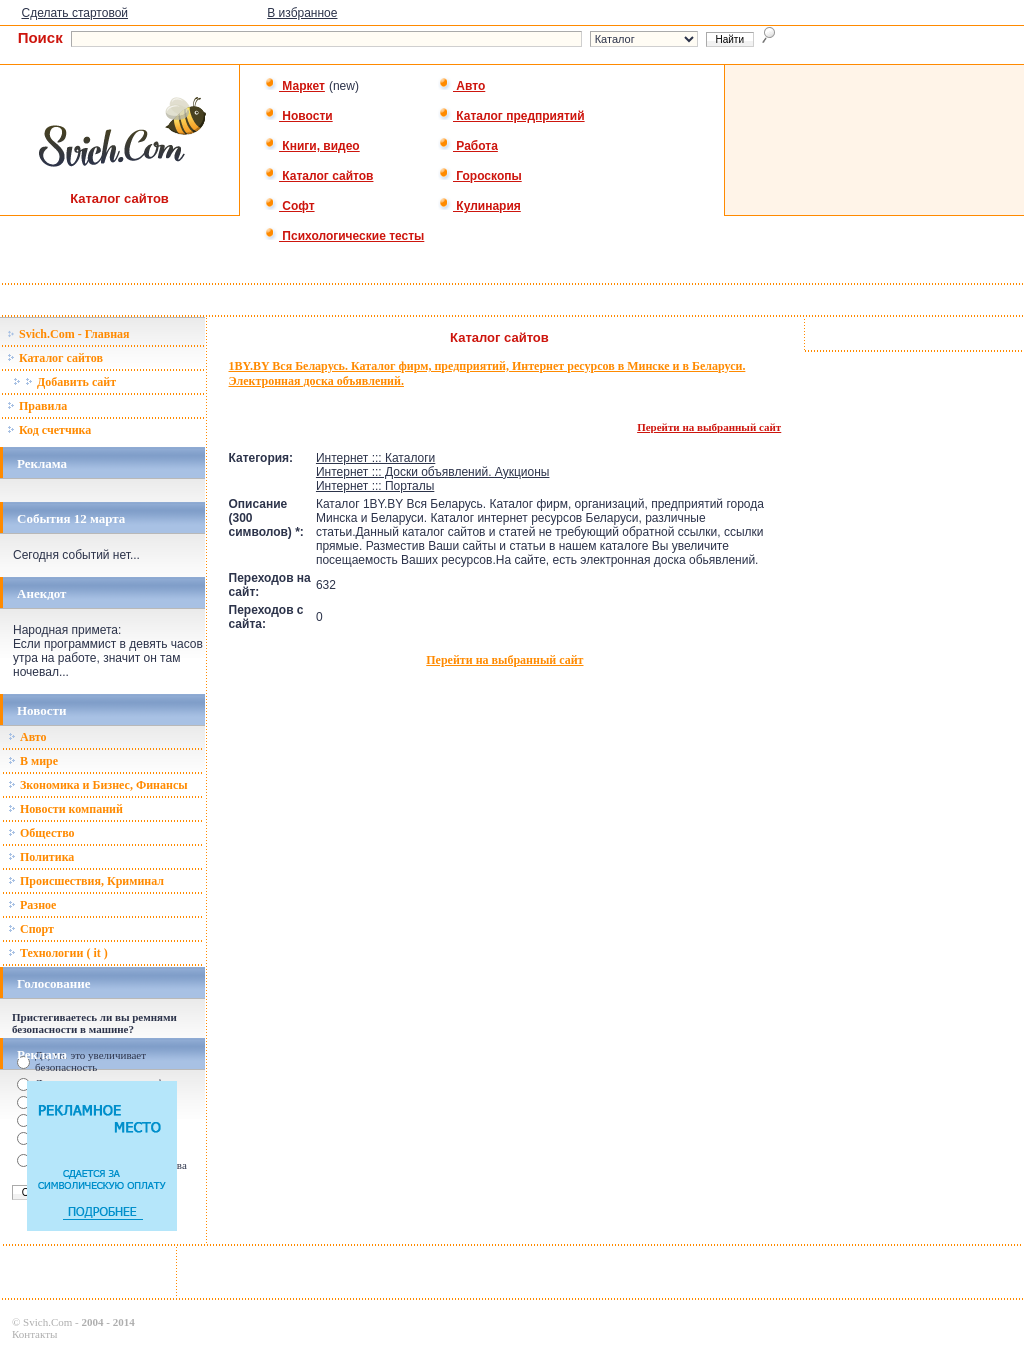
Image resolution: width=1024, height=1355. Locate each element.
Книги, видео (312, 146)
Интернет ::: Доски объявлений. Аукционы (433, 472)
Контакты (34, 1334)
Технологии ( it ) (58, 953)
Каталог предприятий (511, 116)
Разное (32, 905)
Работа (468, 146)
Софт (289, 206)
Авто (461, 86)
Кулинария (479, 206)
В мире (33, 761)
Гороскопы (480, 176)
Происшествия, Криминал (86, 881)
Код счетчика (49, 430)
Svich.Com (47, 1322)
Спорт (31, 929)
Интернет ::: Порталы (375, 486)
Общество (41, 833)
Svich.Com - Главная (68, 334)
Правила (37, 406)
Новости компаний (65, 809)
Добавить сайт (64, 382)
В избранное (302, 13)
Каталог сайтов (318, 176)
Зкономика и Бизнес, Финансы (98, 785)
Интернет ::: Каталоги (375, 458)
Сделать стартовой (74, 13)
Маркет (294, 86)
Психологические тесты (344, 236)
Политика (41, 857)
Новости (298, 116)
